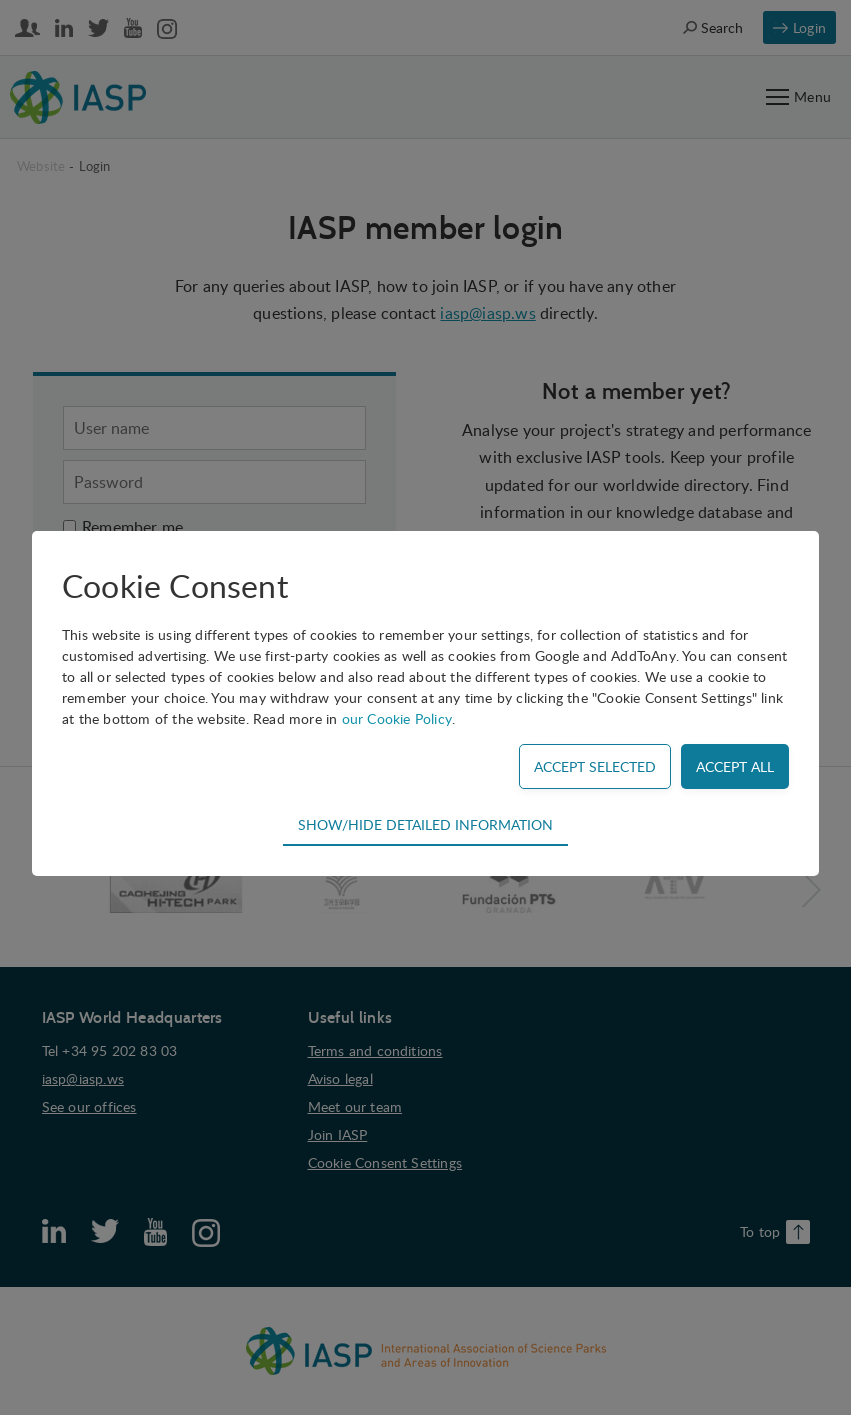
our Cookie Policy (397, 718)
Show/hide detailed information (425, 824)
